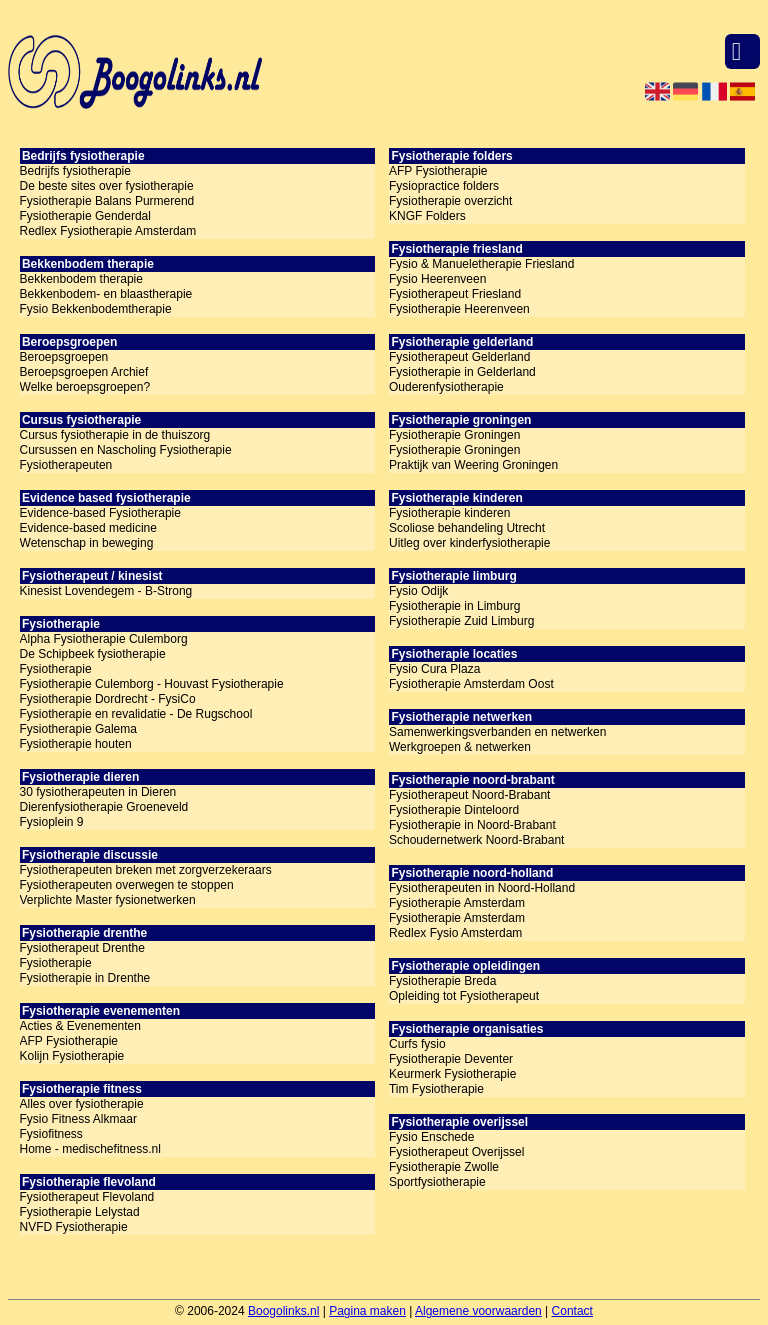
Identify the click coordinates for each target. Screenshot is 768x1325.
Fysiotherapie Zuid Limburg (461, 621)
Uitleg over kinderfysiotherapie (469, 543)
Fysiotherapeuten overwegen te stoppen (127, 885)
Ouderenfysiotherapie (446, 387)
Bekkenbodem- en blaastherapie (106, 294)
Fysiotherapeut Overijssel (456, 1152)
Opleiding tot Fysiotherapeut (464, 996)
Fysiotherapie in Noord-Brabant (472, 825)
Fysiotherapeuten (66, 465)
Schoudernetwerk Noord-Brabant (476, 840)
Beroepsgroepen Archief (84, 372)
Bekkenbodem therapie (81, 279)
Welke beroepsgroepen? (85, 387)
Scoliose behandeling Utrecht (467, 528)
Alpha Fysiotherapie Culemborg (104, 639)
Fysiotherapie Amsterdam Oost (471, 684)
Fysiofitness (51, 1134)
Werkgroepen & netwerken (460, 747)
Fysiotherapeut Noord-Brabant (469, 795)
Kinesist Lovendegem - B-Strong (106, 591)
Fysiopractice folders (444, 186)
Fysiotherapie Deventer (451, 1059)
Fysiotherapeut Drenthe (82, 948)
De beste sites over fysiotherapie (107, 186)
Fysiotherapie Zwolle (444, 1167)
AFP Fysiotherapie (69, 1041)
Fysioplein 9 (52, 822)
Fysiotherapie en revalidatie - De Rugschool (136, 714)
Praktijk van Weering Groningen (473, 465)
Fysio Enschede (431, 1137)
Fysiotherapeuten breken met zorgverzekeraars (146, 870)
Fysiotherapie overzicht (450, 201)
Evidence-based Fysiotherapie (100, 513)
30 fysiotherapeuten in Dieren (98, 792)
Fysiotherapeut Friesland (455, 294)
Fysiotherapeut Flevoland (87, 1197)
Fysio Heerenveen (437, 279)
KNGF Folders (427, 216)
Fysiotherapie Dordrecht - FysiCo (108, 699)
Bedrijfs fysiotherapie (75, 171)
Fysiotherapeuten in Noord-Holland (482, 888)
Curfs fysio (417, 1044)
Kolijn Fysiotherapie (72, 1056)
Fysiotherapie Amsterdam (457, 903)
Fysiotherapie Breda (442, 981)
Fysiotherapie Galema (78, 729)
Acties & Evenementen (80, 1026)
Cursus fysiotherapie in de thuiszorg (115, 435)
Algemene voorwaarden (478, 1311)
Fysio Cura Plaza (434, 669)
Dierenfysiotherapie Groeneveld (104, 807)
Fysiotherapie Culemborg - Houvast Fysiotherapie (152, 684)
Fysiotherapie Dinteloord (454, 810)
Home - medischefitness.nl (90, 1149)
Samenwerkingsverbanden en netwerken (497, 732)
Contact (572, 1311)
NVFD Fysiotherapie (74, 1227)
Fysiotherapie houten (76, 744)
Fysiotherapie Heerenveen (459, 309)
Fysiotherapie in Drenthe (85, 978)
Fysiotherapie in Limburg (454, 606)
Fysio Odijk (418, 591)
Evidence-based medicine (88, 528)
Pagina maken (367, 1311)
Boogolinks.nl (283, 1311)
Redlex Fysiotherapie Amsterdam (108, 231)
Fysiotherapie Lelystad (80, 1212)
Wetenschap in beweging (87, 543)
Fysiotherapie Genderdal (85, 216)
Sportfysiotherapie (437, 1182)
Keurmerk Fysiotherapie (452, 1074)
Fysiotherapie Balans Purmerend (107, 201)
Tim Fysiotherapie (436, 1089)
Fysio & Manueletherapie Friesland (481, 264)
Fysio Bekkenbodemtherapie (96, 309)
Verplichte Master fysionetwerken (108, 900)
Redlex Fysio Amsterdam (455, 933)
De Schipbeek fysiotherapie (93, 654)
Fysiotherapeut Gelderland (459, 357)
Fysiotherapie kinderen (449, 513)
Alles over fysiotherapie (82, 1104)
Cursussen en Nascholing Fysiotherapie (126, 450)
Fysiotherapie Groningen (454, 435)
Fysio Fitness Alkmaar (78, 1119)
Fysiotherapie (56, 669)
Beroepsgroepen (64, 357)
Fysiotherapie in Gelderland (462, 372)
